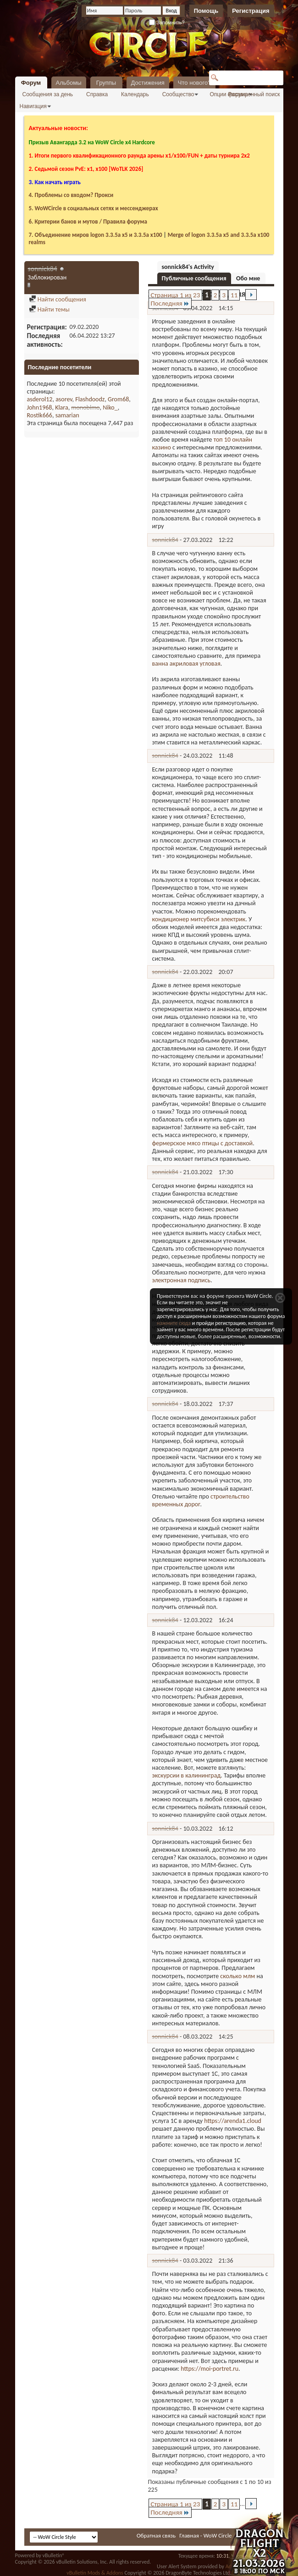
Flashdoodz (90, 399)
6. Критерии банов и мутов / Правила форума (88, 221)
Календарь (135, 94)
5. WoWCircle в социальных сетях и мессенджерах (93, 208)
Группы (106, 82)
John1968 (39, 407)
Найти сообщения (57, 299)
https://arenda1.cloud (232, 2121)
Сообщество (178, 94)
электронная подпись (181, 1280)
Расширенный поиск (254, 94)
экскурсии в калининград (186, 1775)
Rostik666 (39, 415)
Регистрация (250, 10)
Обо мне (248, 278)
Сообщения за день (47, 94)
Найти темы (49, 309)
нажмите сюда (174, 1323)
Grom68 (118, 399)
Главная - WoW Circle (205, 2535)
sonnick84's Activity (188, 267)
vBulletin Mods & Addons (94, 2573)
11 (234, 295)
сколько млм (237, 1976)
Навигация (33, 106)
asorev (63, 399)
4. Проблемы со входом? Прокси (71, 194)
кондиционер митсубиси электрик (199, 919)
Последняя (170, 303)
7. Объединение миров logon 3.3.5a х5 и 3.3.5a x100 (95, 234)
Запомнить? (167, 22)
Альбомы (69, 82)
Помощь (206, 10)
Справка (97, 94)
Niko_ (110, 407)
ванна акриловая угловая (186, 663)
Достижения (148, 82)
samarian (67, 415)
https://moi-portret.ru (209, 2369)
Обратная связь (156, 2535)
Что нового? (194, 82)
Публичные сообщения (194, 278)
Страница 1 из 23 (175, 295)
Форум (31, 82)
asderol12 (40, 399)
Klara (61, 407)
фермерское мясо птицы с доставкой (202, 1143)
